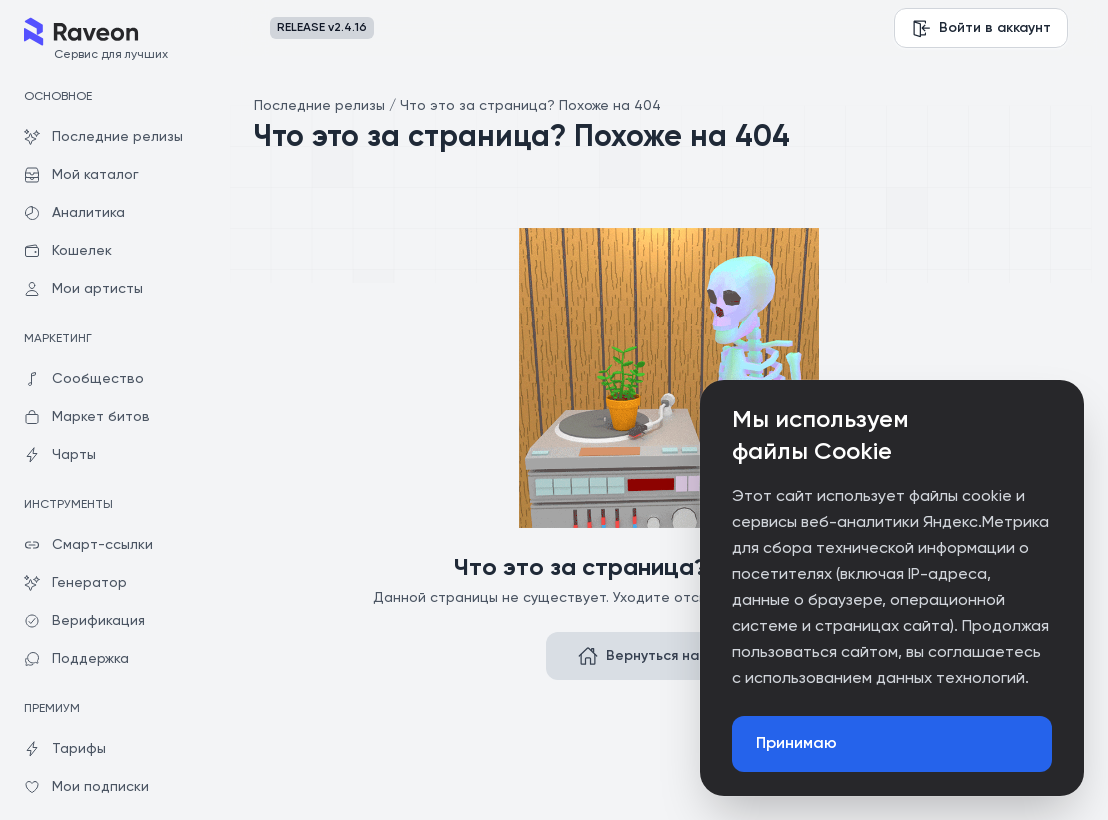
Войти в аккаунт (981, 28)
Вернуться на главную (669, 656)
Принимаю (796, 744)
